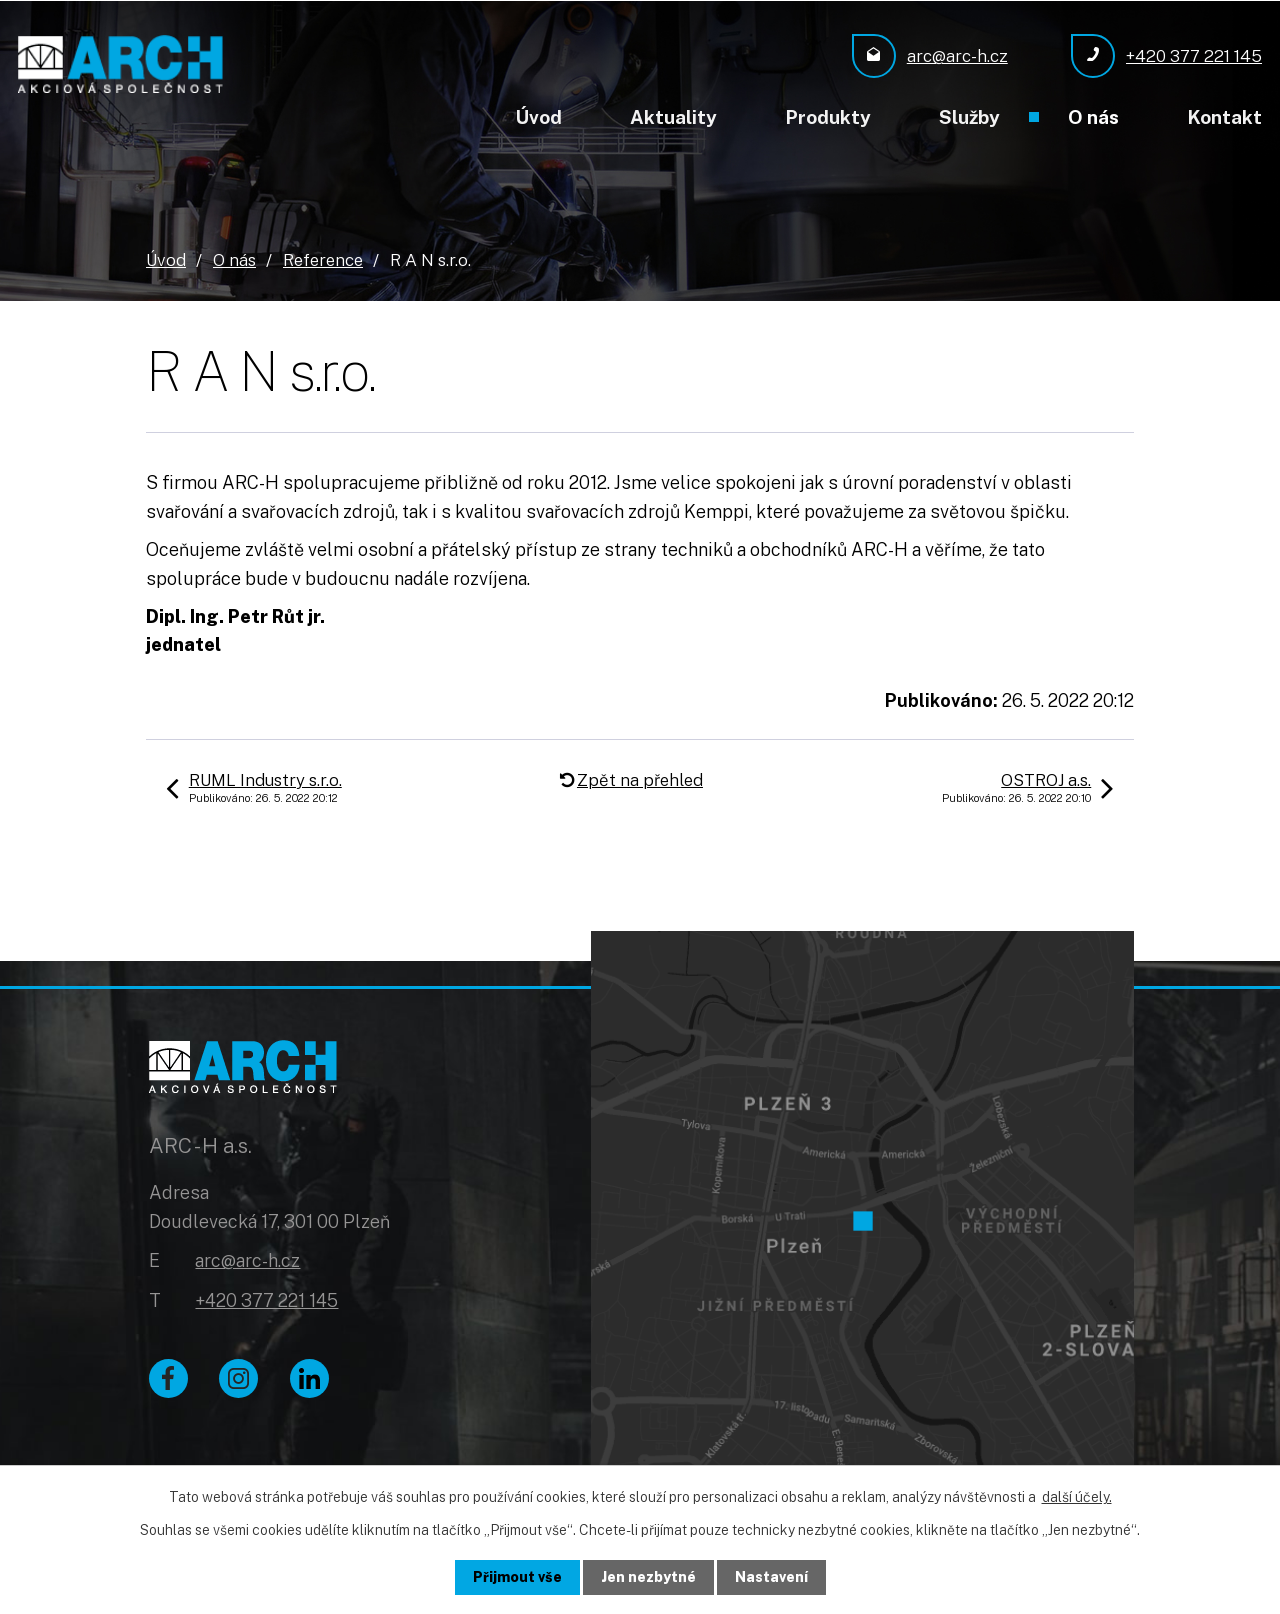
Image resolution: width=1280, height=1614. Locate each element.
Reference (323, 259)
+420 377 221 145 (266, 1301)
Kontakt (1224, 117)
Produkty (828, 117)
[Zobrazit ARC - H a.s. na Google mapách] (862, 1214)
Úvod (538, 117)
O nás (1093, 117)
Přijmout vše (517, 1577)
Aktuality (673, 117)
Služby (969, 117)
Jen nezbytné (648, 1577)
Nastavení (771, 1577)
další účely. (1077, 1497)
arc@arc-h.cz (247, 1261)
